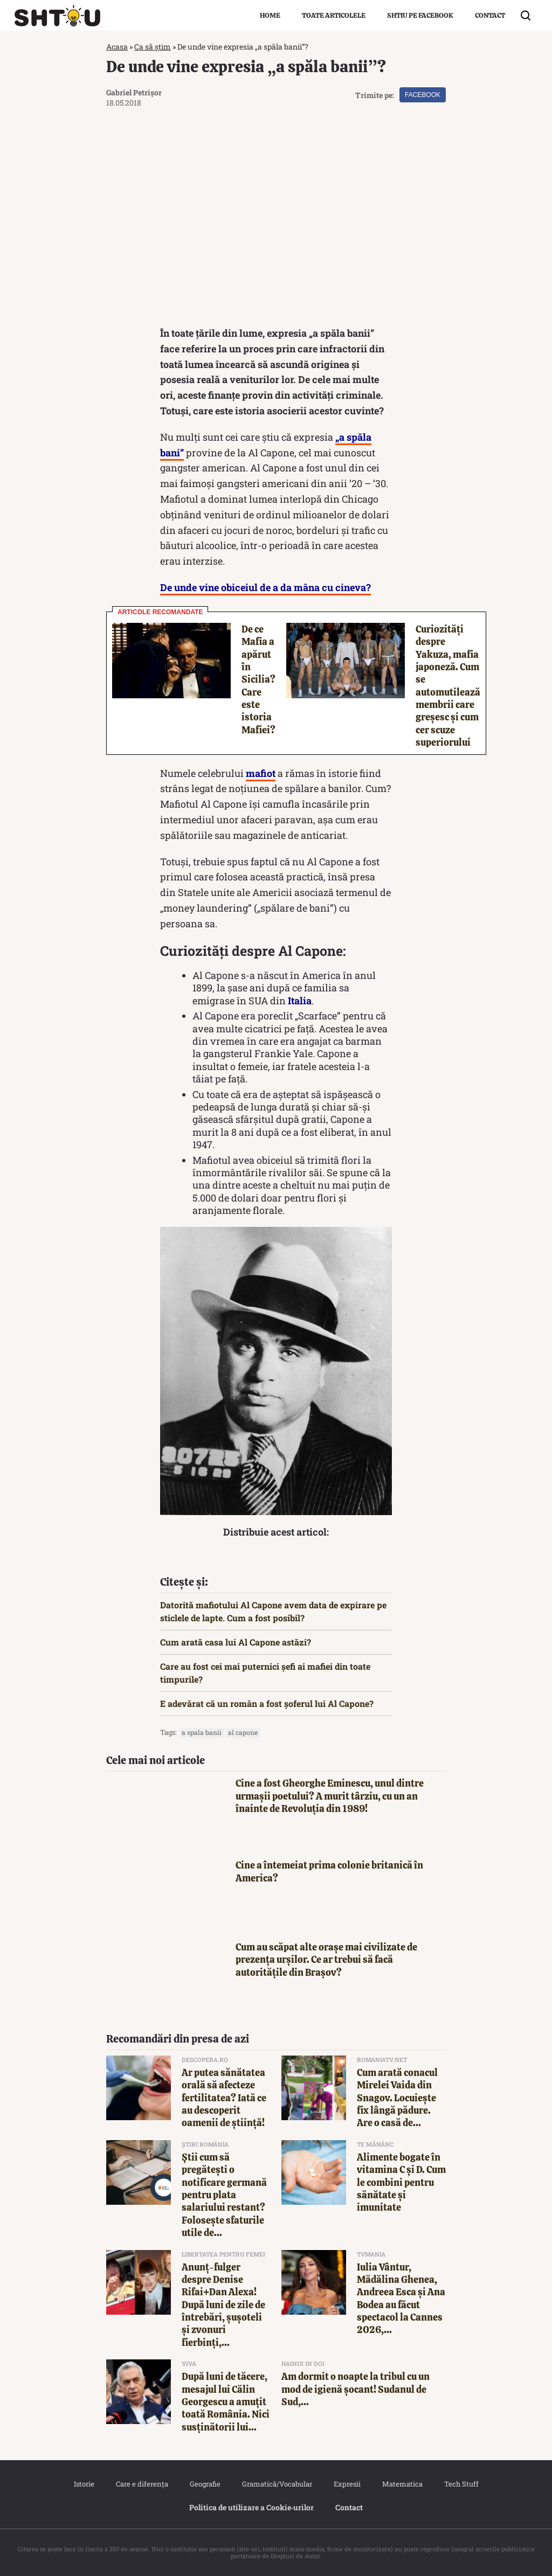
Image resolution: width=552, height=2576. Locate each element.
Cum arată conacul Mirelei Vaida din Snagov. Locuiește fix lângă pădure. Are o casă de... (397, 2097)
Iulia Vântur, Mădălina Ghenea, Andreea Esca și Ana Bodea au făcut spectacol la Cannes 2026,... (401, 2298)
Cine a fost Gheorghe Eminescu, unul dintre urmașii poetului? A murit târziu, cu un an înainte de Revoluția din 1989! (330, 1796)
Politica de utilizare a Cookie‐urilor (251, 2507)
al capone (243, 1732)
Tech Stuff (461, 2484)
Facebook (422, 95)
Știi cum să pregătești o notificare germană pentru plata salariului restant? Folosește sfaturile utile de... (224, 2195)
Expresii (347, 2484)
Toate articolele (333, 15)
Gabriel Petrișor (134, 92)
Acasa (117, 46)
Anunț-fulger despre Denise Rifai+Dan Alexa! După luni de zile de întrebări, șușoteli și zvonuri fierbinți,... (223, 2305)
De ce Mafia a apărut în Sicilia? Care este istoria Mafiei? (258, 679)
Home (270, 15)
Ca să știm (152, 46)
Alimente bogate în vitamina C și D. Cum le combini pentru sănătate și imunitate (401, 2182)
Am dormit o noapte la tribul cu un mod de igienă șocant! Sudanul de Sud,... (355, 2389)
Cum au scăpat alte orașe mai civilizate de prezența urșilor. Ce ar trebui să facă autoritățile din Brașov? (326, 1959)
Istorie (84, 2484)
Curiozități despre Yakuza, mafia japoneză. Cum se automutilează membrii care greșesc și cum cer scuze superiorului (448, 686)
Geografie (205, 2484)
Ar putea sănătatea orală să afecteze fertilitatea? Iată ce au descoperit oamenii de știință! (224, 2097)
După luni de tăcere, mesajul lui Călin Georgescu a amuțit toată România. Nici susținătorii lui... (226, 2401)
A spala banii (202, 1732)
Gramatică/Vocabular (277, 2484)
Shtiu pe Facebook (420, 15)
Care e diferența (142, 2484)
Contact (490, 15)
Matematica (402, 2484)
